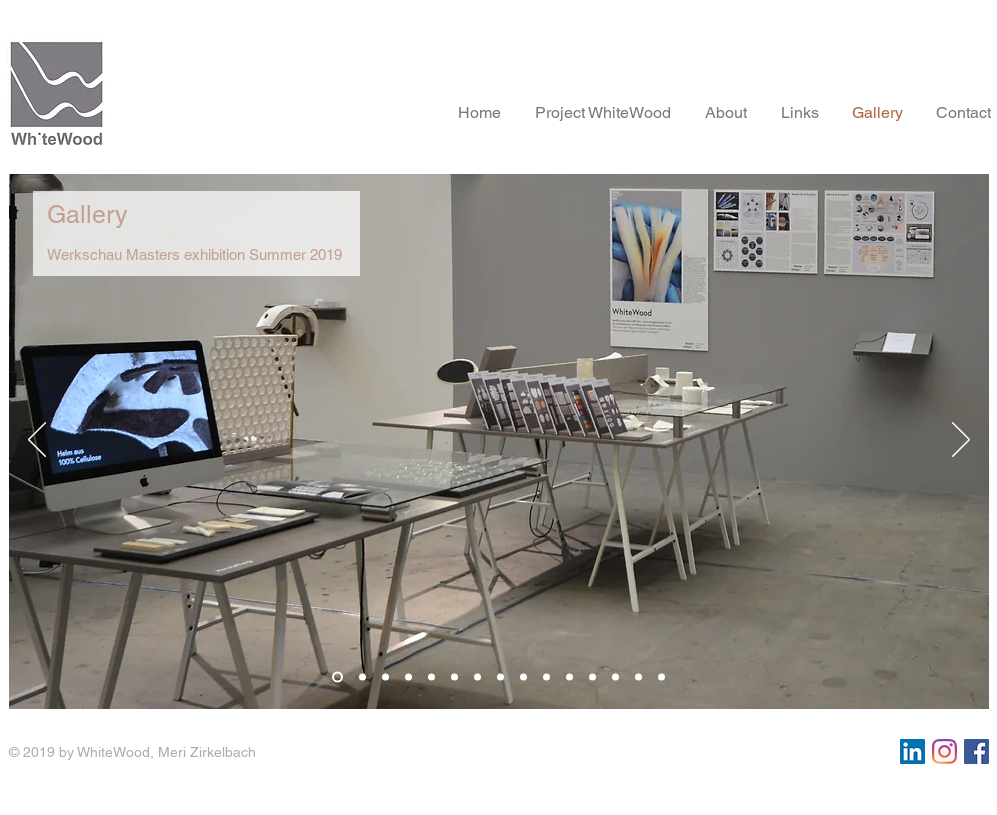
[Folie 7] (477, 677)
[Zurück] (37, 441)
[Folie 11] (569, 677)
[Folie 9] (523, 677)
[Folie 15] (661, 677)
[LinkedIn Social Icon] (912, 751)
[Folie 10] (546, 677)
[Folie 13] (615, 677)
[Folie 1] (337, 677)
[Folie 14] (638, 677)
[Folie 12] (592, 677)
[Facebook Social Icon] (976, 751)
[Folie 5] (431, 677)
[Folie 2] (362, 677)
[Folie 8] (500, 677)
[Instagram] (944, 751)
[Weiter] (961, 441)
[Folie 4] (408, 677)
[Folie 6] (454, 677)
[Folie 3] (385, 677)
